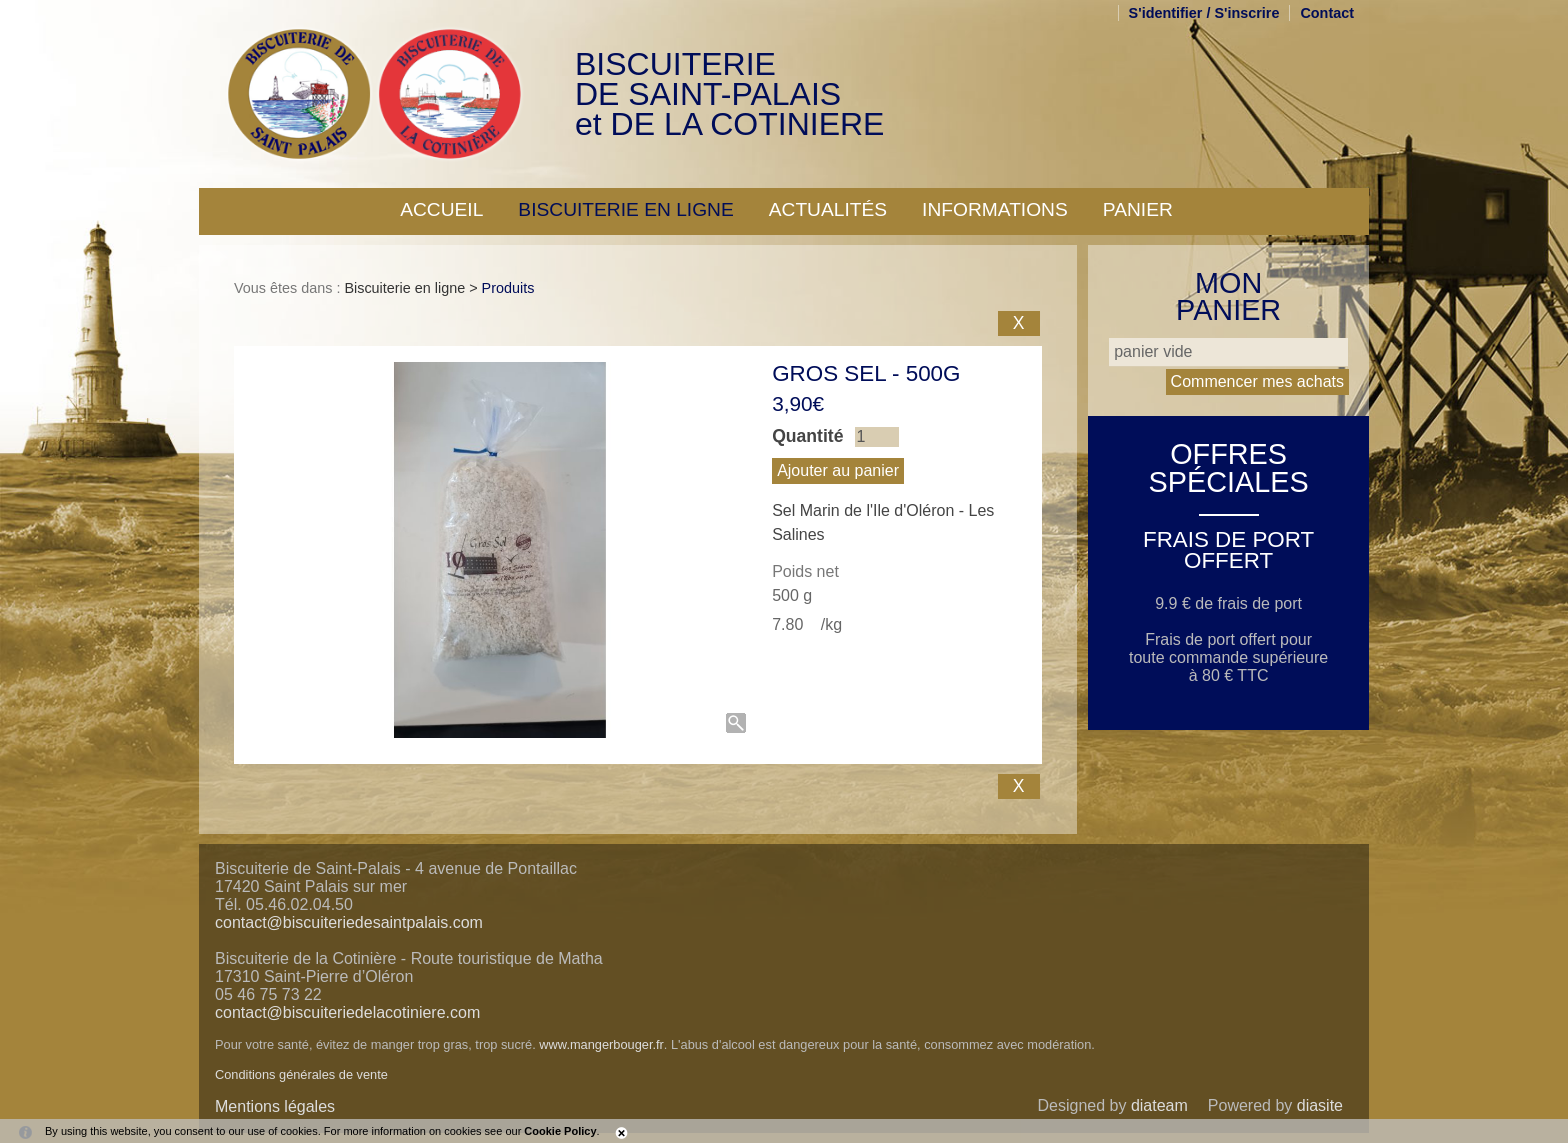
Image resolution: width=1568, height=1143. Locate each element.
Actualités (828, 209)
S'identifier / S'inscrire (1204, 13)
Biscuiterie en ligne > (412, 288)
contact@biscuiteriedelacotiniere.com (347, 1012)
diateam (1159, 1105)
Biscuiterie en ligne (625, 209)
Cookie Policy (560, 1131)
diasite (1320, 1105)
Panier (1138, 209)
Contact (1327, 13)
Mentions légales (275, 1106)
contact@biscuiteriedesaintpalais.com (349, 922)
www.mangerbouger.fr (601, 1044)
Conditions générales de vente (301, 1074)
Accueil (441, 209)
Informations (995, 209)
